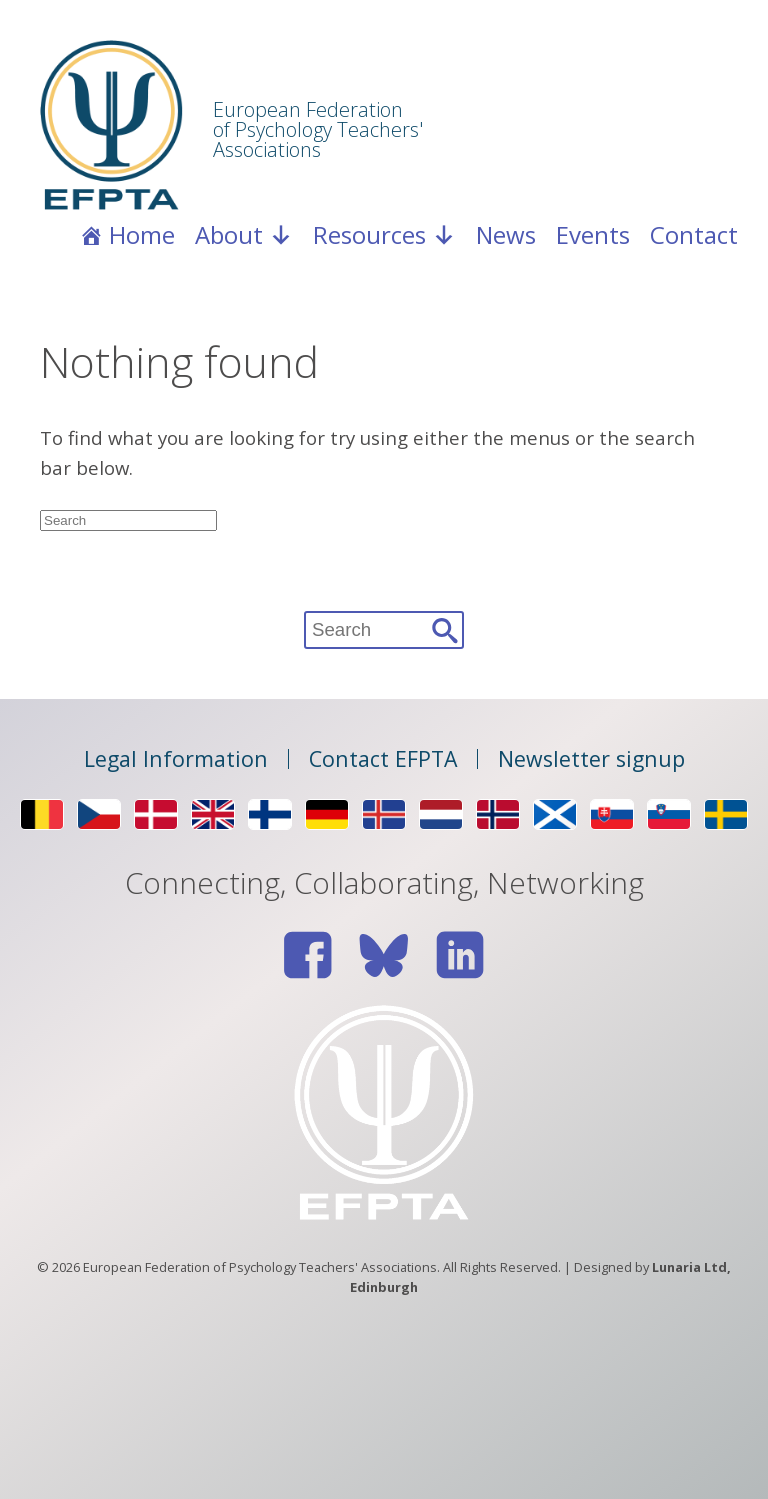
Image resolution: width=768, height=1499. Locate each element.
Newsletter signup (591, 759)
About (244, 235)
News (506, 234)
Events (593, 234)
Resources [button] (384, 235)
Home (142, 234)
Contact (694, 234)
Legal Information (176, 759)
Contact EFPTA (383, 759)
